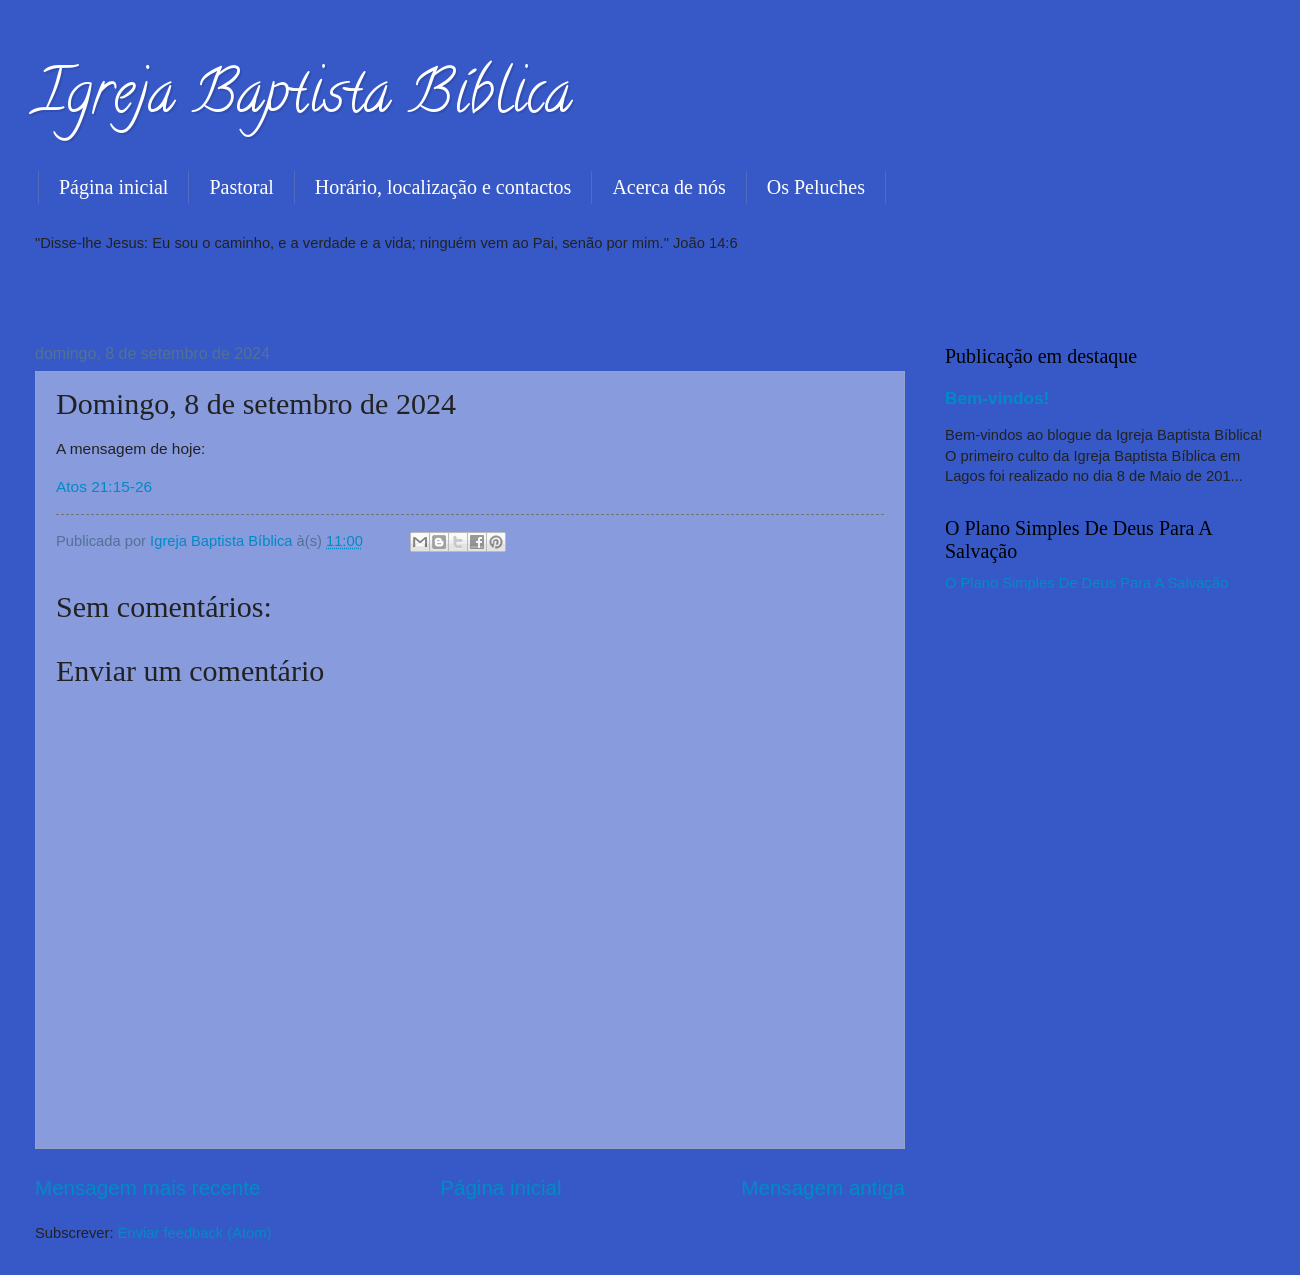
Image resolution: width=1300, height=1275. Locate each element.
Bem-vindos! (997, 398)
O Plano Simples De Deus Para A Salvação (1086, 583)
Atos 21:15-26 (104, 486)
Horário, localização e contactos (443, 187)
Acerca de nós (668, 187)
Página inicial (113, 187)
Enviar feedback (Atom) (195, 1233)
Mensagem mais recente (148, 1187)
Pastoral (241, 187)
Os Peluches (816, 187)
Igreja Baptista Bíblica (303, 99)
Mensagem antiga (823, 1187)
